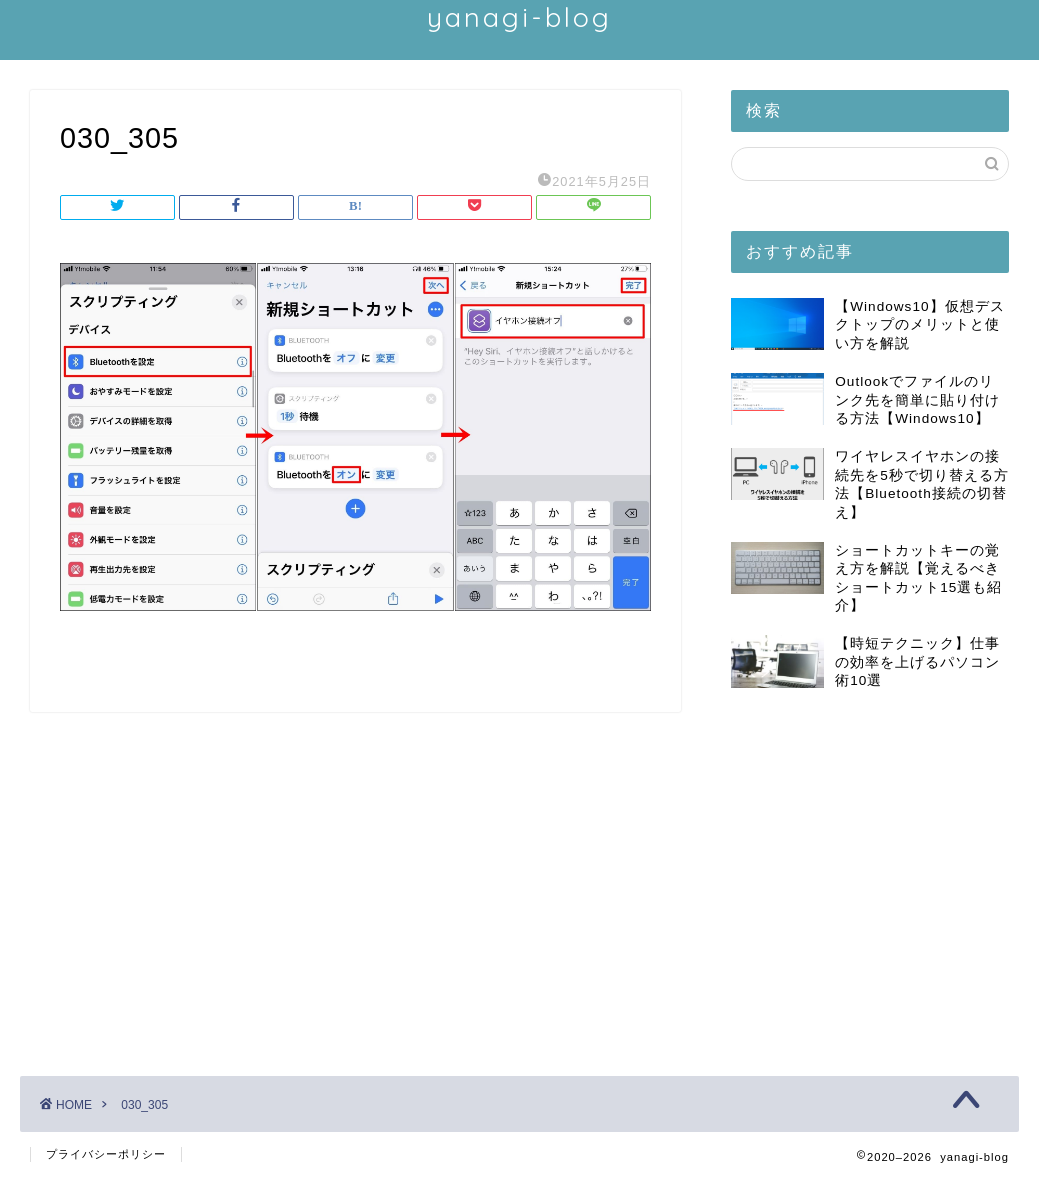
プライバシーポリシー (106, 1154)
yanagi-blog (519, 17)
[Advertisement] (870, 876)
